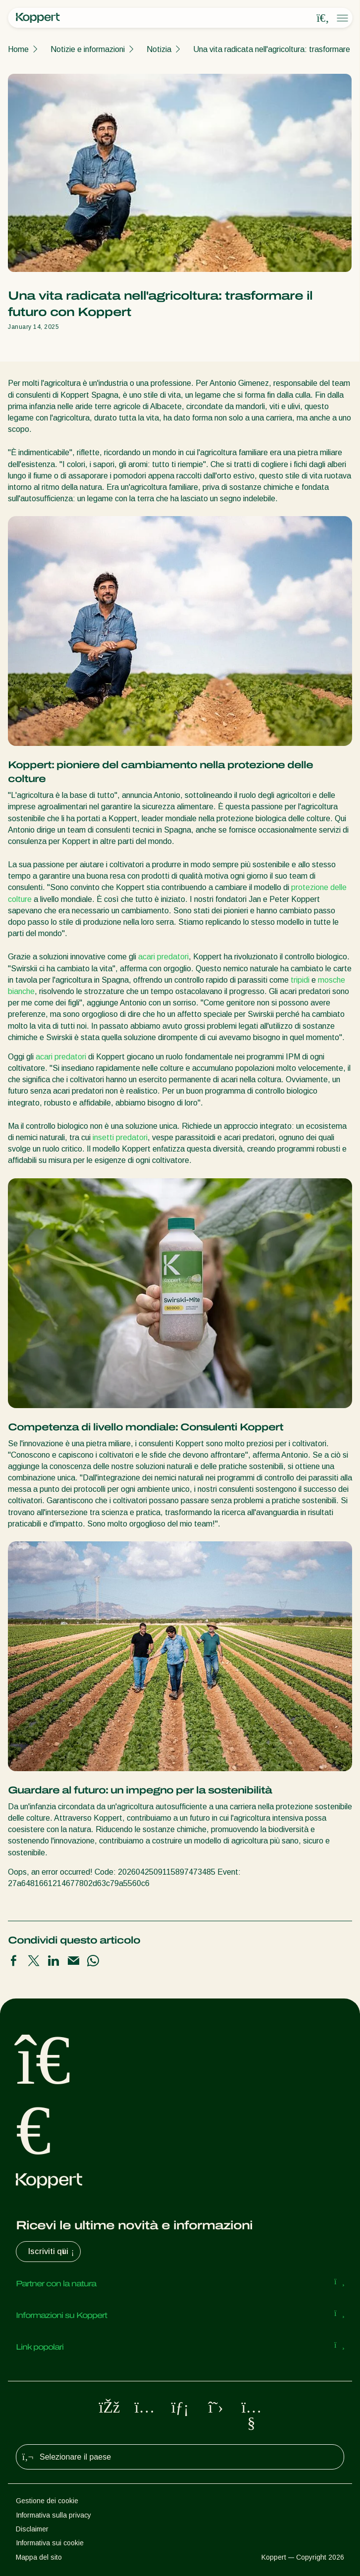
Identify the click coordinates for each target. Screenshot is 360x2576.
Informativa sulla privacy (53, 2515)
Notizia (159, 49)
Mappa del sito (39, 2557)
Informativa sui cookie (50, 2543)
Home (18, 49)
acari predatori (163, 956)
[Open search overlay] (323, 18)
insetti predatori (120, 1137)
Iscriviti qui (52, 2252)
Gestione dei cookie (47, 2501)
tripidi (300, 980)
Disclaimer (32, 2529)
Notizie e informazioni (88, 49)
